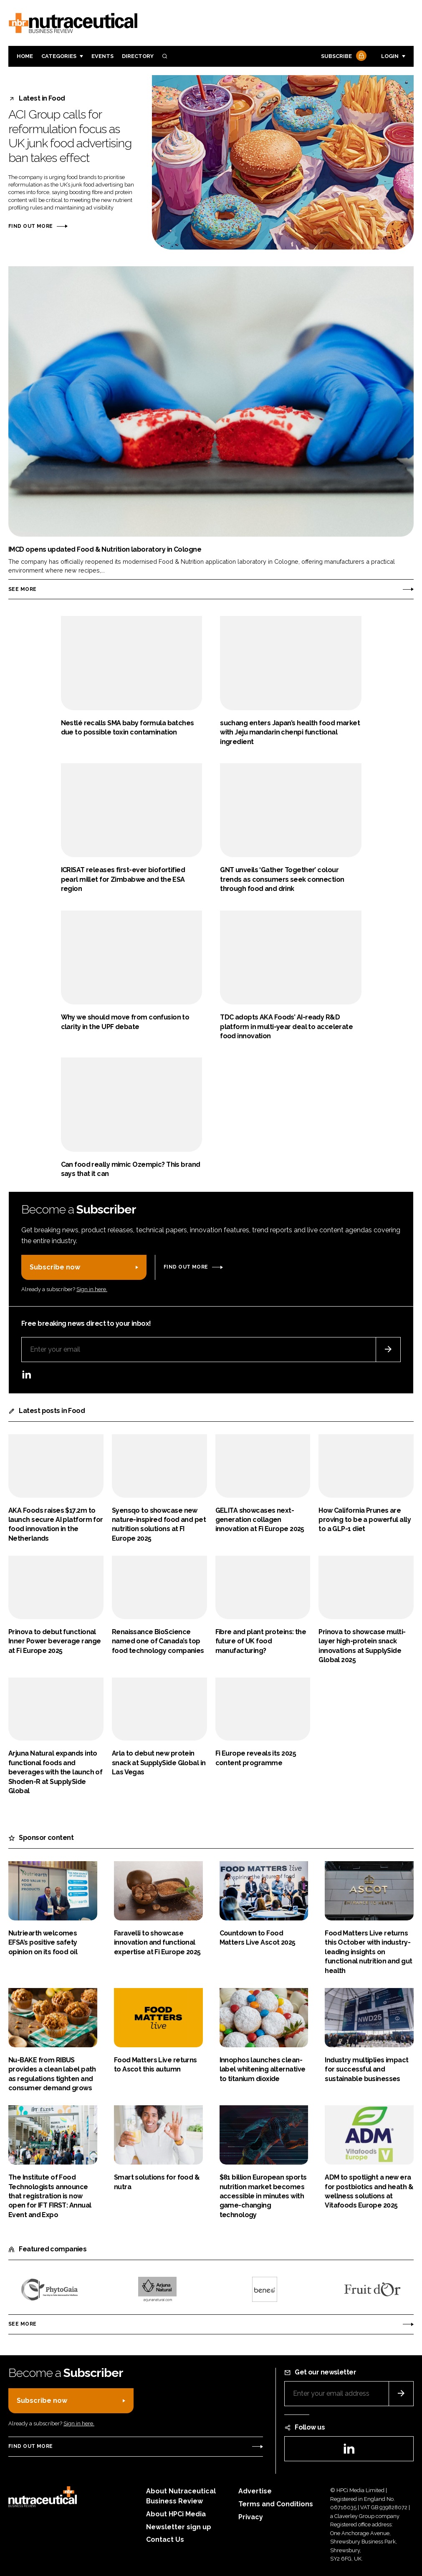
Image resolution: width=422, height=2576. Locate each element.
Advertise (255, 2491)
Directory (138, 56)
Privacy (250, 2517)
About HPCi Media (176, 2514)
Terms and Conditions (275, 2504)
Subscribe (342, 57)
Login (390, 56)
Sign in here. (91, 1289)
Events (102, 56)
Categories (58, 56)
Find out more (30, 226)
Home (25, 56)
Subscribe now (55, 1267)
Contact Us (165, 2539)
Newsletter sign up (178, 2527)
